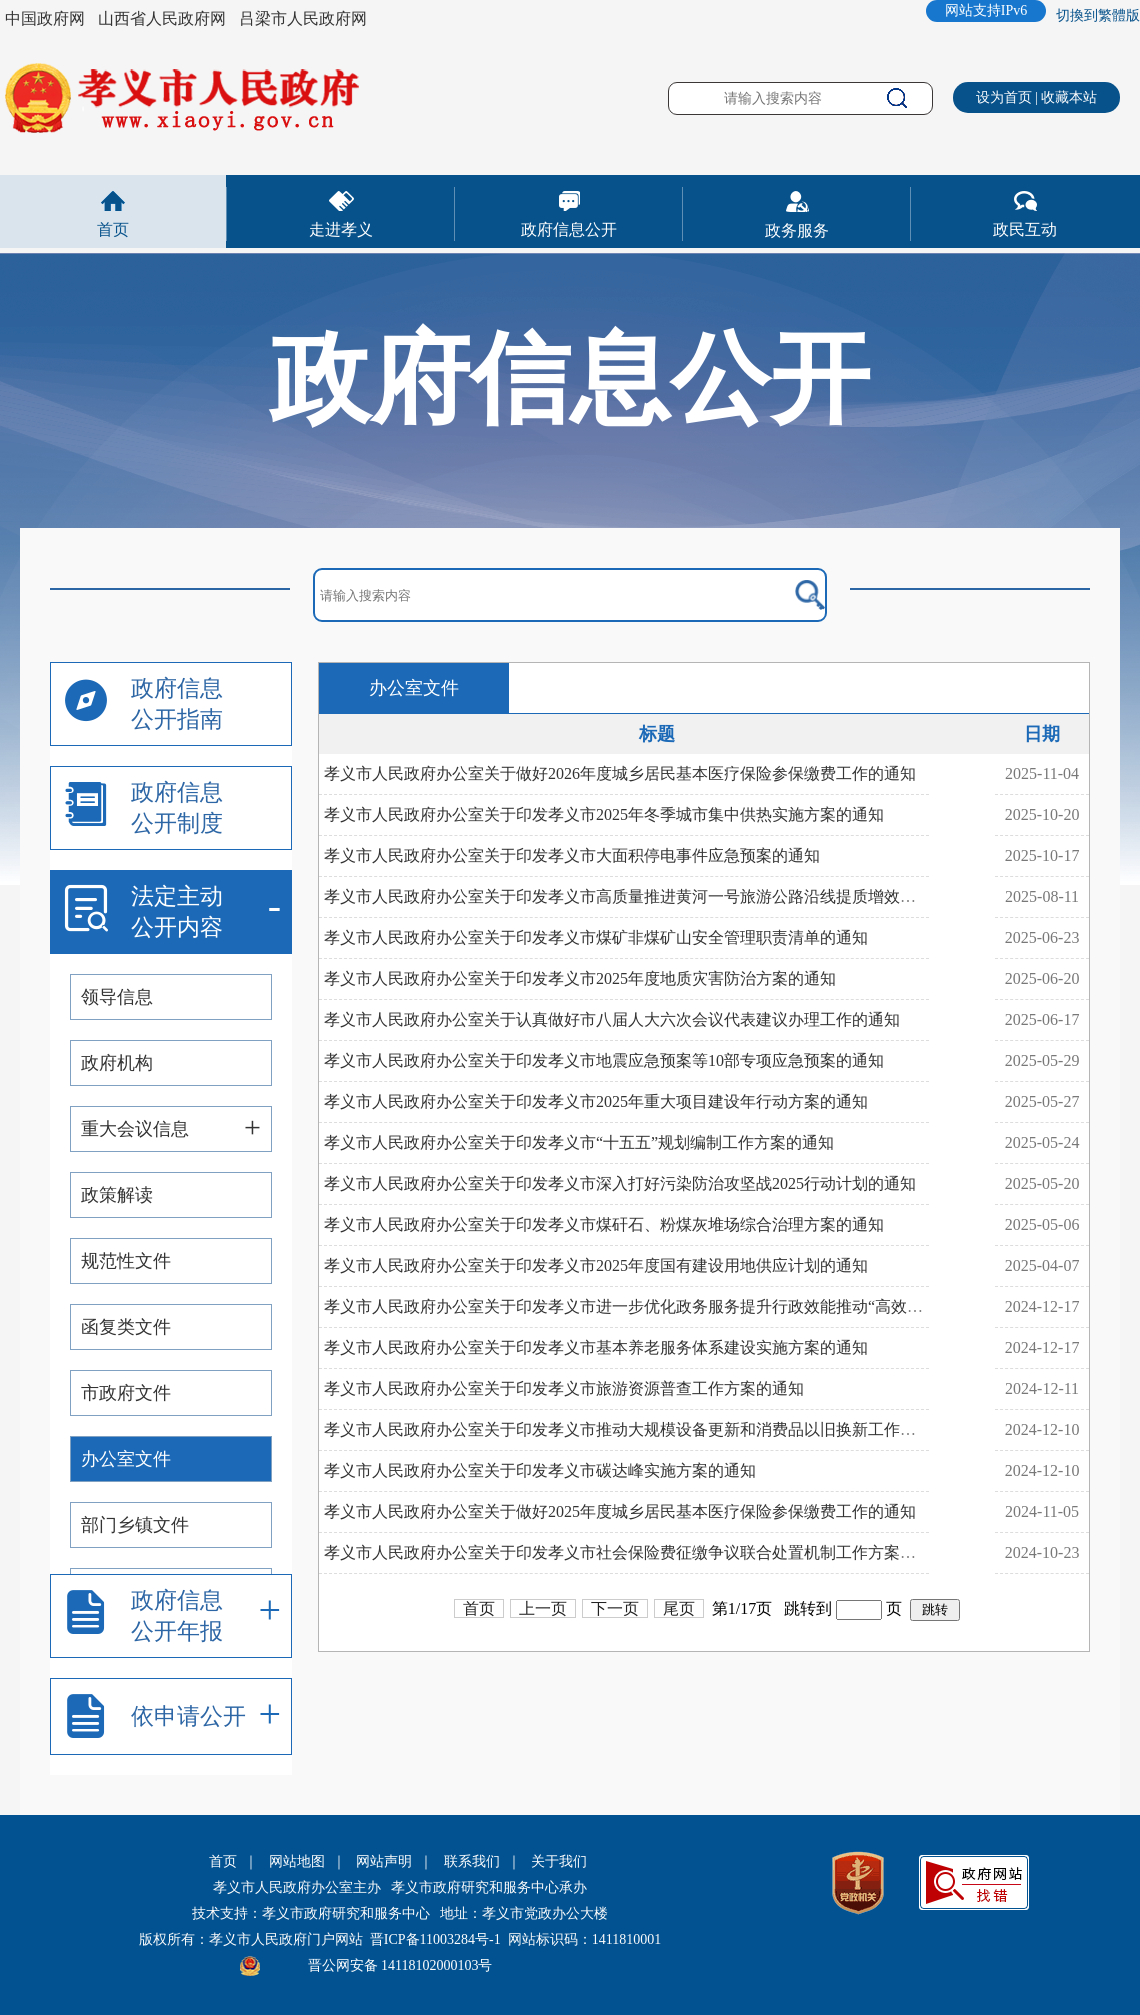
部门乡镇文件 (135, 1525)
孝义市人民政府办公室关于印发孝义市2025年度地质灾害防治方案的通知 (580, 978)
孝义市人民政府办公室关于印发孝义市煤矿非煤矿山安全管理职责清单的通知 (596, 937)
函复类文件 (126, 1327)
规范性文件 (126, 1261)
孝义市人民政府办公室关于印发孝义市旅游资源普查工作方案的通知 (564, 1388)
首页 (113, 229)
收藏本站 (1069, 97)
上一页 (543, 1608)
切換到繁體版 (1098, 15)
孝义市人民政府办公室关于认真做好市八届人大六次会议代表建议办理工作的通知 (612, 1019)
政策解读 (117, 1195)
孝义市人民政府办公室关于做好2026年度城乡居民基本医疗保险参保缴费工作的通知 (620, 773)
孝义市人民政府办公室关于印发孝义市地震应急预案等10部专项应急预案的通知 (604, 1060)
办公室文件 (126, 1459)
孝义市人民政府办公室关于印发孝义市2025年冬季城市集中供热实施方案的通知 (604, 814)
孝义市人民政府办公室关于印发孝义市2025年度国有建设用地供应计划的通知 (596, 1265)
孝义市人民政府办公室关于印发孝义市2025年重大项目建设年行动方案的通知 (596, 1101)
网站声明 (384, 1861)
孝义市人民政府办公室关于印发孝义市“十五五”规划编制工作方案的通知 (579, 1142)
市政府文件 (126, 1393)
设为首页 (1004, 97)
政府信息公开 (569, 229)
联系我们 (472, 1861)
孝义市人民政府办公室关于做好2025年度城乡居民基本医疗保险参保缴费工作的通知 (620, 1511)
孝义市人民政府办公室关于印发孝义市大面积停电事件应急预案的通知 (572, 855)
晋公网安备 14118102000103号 (400, 1965)
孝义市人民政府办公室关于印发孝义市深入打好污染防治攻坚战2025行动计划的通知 (620, 1183)
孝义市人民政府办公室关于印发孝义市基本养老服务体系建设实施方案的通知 (596, 1347)
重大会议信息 (135, 1129)
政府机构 (117, 1063)
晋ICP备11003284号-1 (435, 1939)
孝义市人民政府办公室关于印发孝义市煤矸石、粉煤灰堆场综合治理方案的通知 (604, 1224)
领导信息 (117, 997)
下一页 (615, 1608)
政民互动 (1025, 229)
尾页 (679, 1608)
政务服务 (797, 230)
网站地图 (297, 1861)
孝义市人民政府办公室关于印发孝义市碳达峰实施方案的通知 (540, 1470)
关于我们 (559, 1861)
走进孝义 (341, 229)
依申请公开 (188, 1716)
